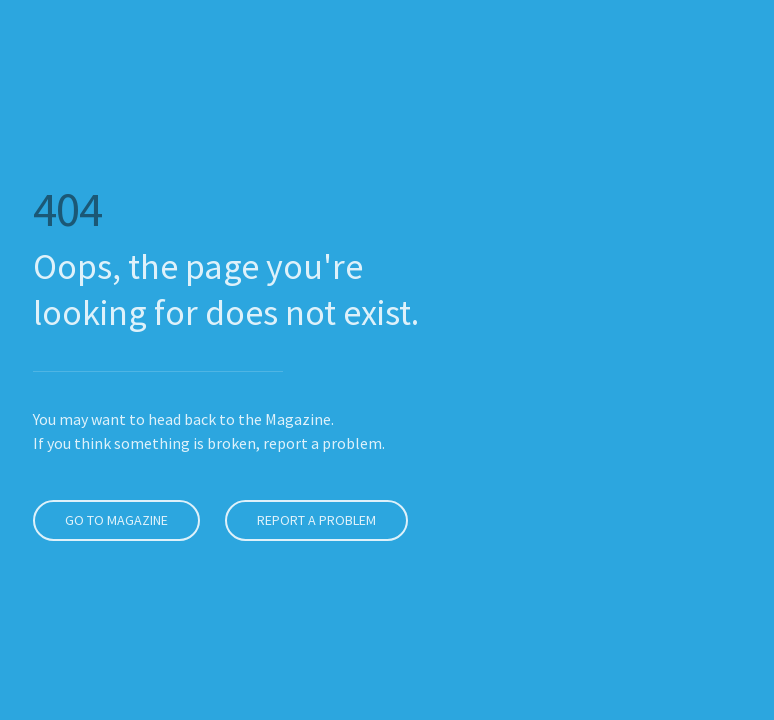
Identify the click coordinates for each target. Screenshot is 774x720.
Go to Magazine (112, 520)
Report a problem (312, 520)
